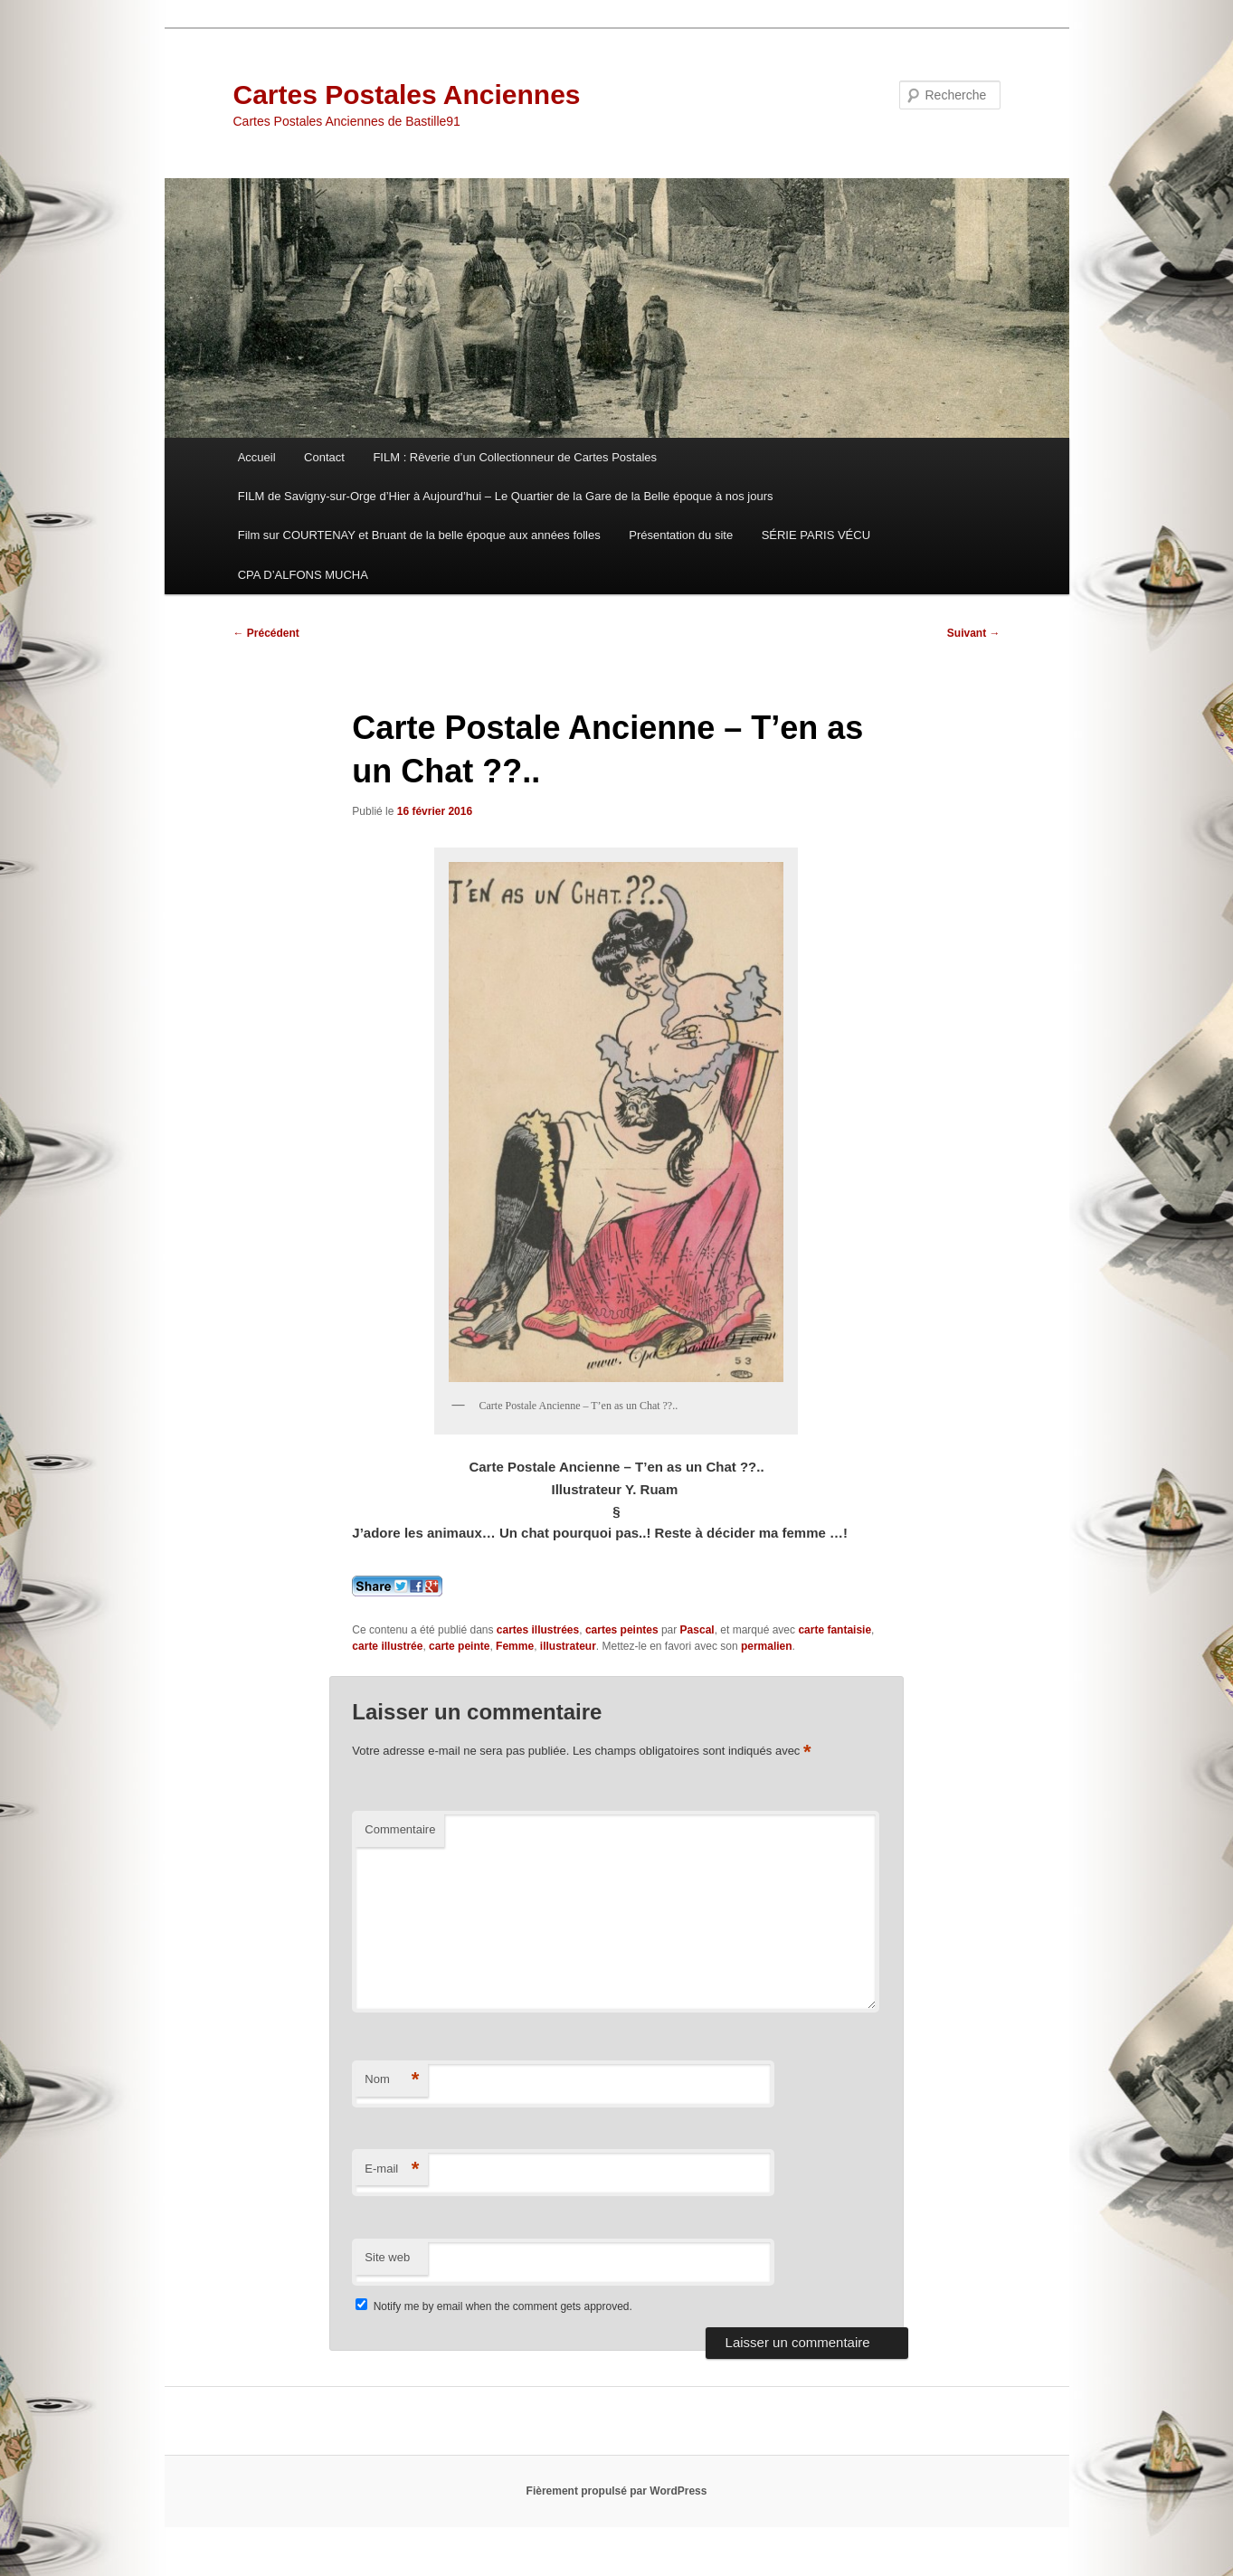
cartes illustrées (538, 1630)
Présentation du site (681, 535)
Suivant (974, 633)
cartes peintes (622, 1630)
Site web (387, 2257)
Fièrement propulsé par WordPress (616, 2491)
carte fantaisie (834, 1630)
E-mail (392, 2169)
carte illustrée (387, 1646)
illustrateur (568, 1646)
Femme (515, 1646)
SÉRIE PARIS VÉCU (816, 535)
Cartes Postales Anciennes (407, 94)
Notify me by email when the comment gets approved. (493, 2306)
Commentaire (400, 1829)
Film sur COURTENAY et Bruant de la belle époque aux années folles (419, 535)
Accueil (257, 457)
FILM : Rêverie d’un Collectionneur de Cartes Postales (515, 457)
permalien (766, 1646)
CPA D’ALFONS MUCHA (303, 575)
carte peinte (459, 1646)
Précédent (266, 633)
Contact (324, 457)
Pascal (697, 1630)
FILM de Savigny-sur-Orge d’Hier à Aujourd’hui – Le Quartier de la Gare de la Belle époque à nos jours (505, 496)
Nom (392, 2080)
